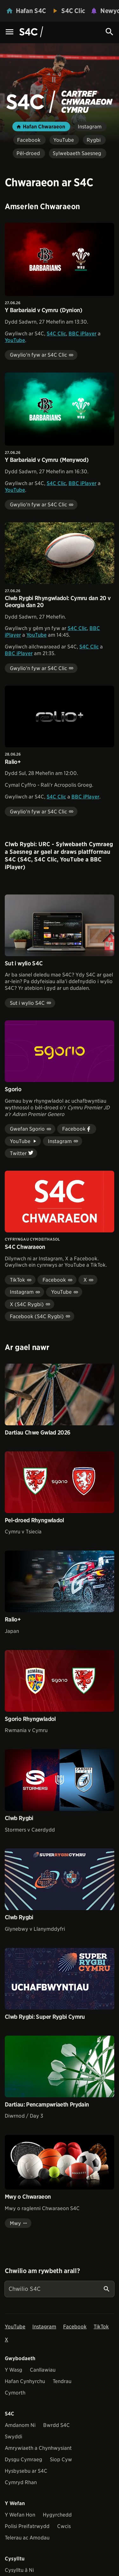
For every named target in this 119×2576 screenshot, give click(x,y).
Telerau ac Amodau (27, 2538)
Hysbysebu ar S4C (26, 2471)
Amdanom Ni (20, 2425)
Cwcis (64, 2526)
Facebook (75, 2327)
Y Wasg (13, 2370)
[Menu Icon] (9, 32)
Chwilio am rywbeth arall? (42, 2271)
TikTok (101, 2327)
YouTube (15, 340)
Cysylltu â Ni (19, 2570)
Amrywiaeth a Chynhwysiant (38, 2448)
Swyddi (13, 2437)
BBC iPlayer (82, 334)
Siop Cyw (61, 2459)
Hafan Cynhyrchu (25, 2381)
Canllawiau (43, 2370)
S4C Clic (56, 334)
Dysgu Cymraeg (23, 2459)
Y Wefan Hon (20, 2515)
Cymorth (15, 2393)
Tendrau (62, 2381)
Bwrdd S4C (56, 2425)
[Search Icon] (109, 32)
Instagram (44, 2327)
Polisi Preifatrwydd (27, 2526)
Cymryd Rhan (21, 2482)
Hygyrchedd (57, 2515)
